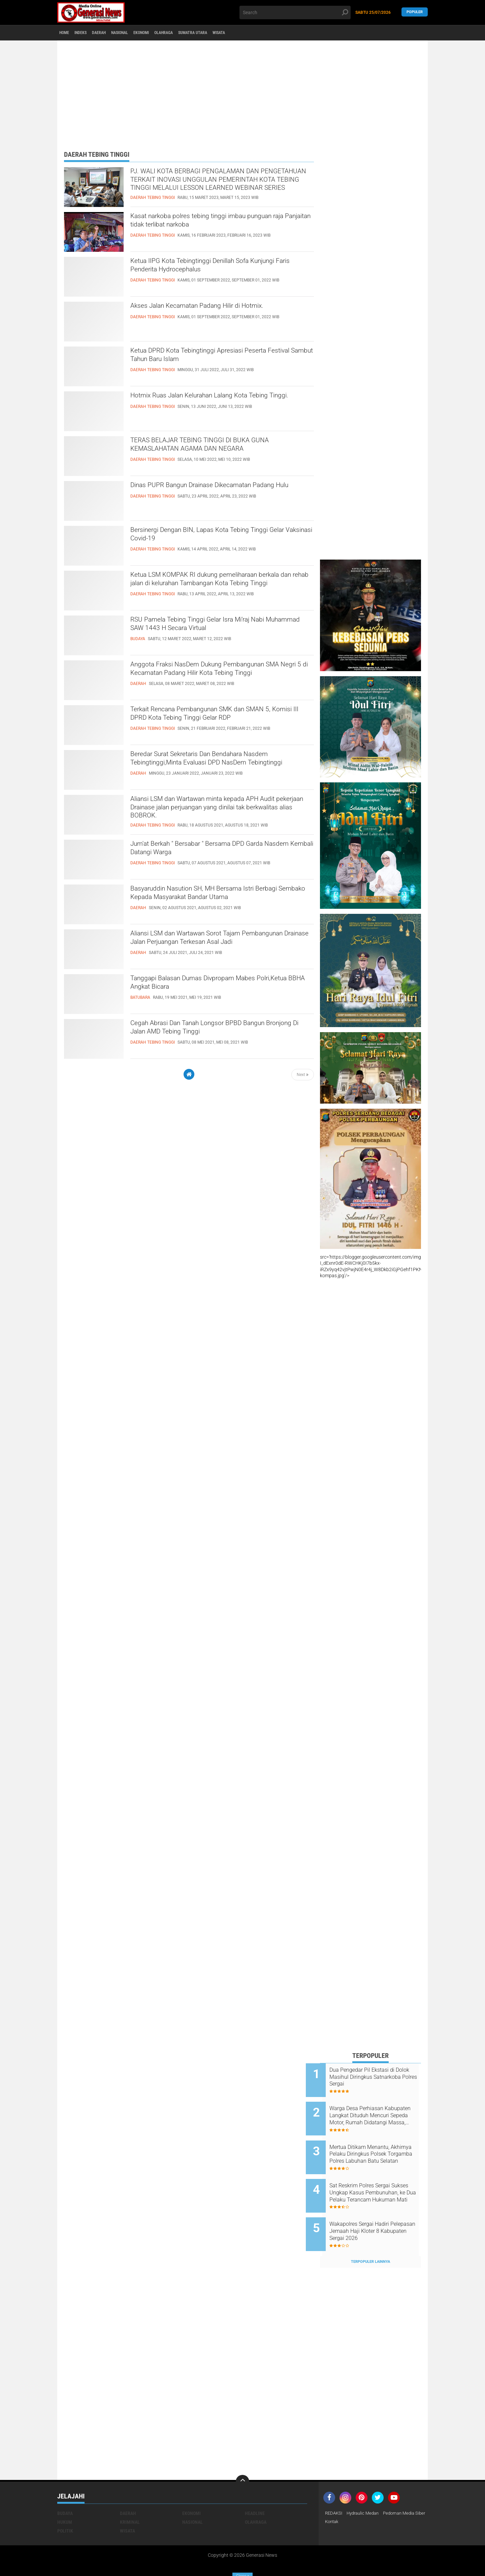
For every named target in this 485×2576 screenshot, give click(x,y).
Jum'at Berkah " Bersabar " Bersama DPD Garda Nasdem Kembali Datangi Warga (220, 851)
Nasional (137, 33)
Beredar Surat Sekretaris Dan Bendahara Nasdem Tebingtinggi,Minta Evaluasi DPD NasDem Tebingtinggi (208, 766)
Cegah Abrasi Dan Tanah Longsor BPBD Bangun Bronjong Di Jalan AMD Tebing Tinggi (221, 1030)
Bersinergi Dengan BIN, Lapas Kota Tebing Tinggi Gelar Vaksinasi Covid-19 (209, 537)
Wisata (259, 33)
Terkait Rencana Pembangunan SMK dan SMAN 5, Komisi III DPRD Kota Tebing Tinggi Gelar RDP (221, 716)
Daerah (111, 33)
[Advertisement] (242, 93)
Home (66, 33)
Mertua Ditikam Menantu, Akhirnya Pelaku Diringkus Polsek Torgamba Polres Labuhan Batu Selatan (375, 2145)
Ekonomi (164, 33)
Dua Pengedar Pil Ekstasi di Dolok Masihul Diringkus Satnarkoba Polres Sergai (376, 2077)
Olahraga (192, 33)
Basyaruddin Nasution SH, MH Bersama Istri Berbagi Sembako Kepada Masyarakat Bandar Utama (217, 901)
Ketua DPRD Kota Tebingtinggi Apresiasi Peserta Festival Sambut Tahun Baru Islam (221, 357)
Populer (415, 12)
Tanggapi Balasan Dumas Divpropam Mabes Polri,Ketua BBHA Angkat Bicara (215, 985)
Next (303, 1074)
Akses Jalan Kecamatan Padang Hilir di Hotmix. (220, 307)
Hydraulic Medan (366, 2490)
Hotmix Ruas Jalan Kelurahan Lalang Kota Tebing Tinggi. (210, 402)
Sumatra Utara (227, 33)
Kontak (382, 2499)
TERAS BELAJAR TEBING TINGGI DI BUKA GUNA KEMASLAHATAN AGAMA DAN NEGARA (219, 447)
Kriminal (130, 2499)
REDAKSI (334, 2490)
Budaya (65, 2490)
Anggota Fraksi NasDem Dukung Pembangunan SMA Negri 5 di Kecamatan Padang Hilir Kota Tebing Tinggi (220, 677)
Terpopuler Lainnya (370, 2239)
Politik (65, 2508)
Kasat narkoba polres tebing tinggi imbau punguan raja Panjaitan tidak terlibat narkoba (214, 223)
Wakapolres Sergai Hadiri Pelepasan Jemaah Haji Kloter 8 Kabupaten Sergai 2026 (379, 2213)
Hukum (64, 2499)
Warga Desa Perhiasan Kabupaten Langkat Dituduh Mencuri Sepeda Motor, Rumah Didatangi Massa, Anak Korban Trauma (377, 2111)
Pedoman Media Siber (347, 2499)
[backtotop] (242, 2459)
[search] (295, 12)
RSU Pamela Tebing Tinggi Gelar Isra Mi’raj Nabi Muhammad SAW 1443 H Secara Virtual (220, 626)
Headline (255, 2490)
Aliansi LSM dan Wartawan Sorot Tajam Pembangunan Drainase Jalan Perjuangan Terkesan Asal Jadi (209, 946)
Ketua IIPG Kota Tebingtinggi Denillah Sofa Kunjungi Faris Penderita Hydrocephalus (210, 268)
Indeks (87, 33)
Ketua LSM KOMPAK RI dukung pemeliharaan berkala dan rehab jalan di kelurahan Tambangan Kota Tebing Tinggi (222, 587)
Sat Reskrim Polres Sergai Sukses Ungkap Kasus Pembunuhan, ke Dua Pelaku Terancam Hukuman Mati (378, 2179)
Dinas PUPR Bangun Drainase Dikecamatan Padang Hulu (212, 492)
